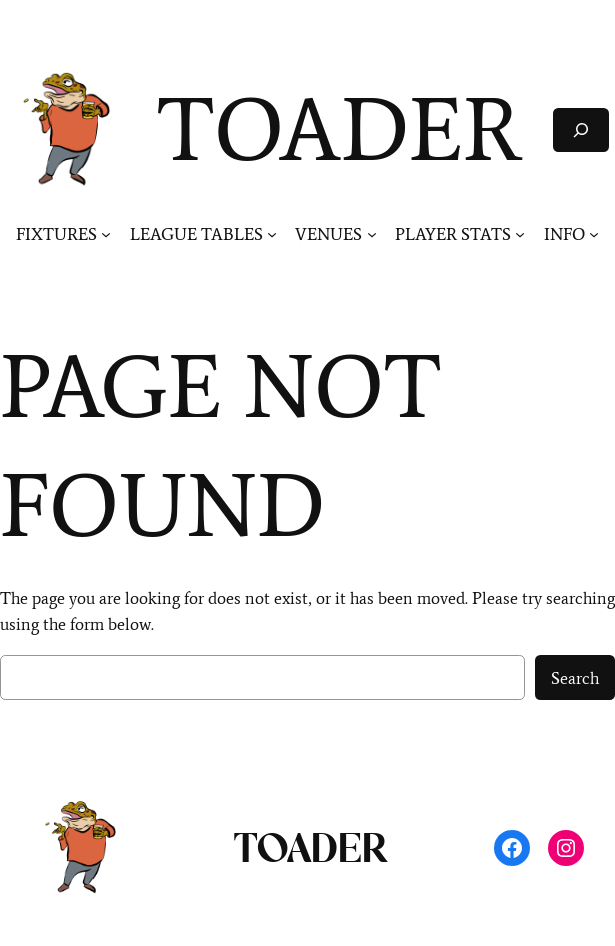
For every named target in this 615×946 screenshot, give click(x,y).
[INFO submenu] (594, 234)
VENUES (328, 234)
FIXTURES (56, 234)
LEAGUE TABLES (196, 234)
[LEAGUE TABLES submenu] (272, 234)
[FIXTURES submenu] (106, 234)
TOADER (339, 129)
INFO (564, 234)
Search (575, 678)
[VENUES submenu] (372, 234)
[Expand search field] (581, 129)
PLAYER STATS (453, 234)
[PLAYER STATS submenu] (520, 234)
